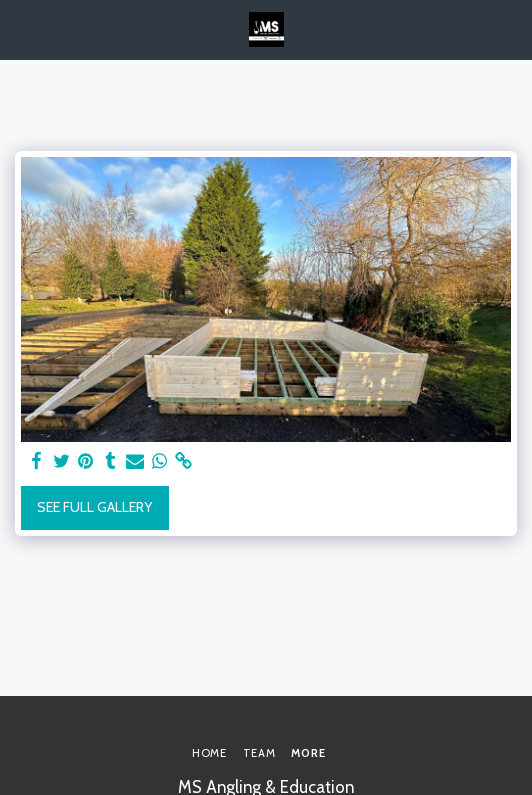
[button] (22, 29)
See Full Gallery (94, 507)
